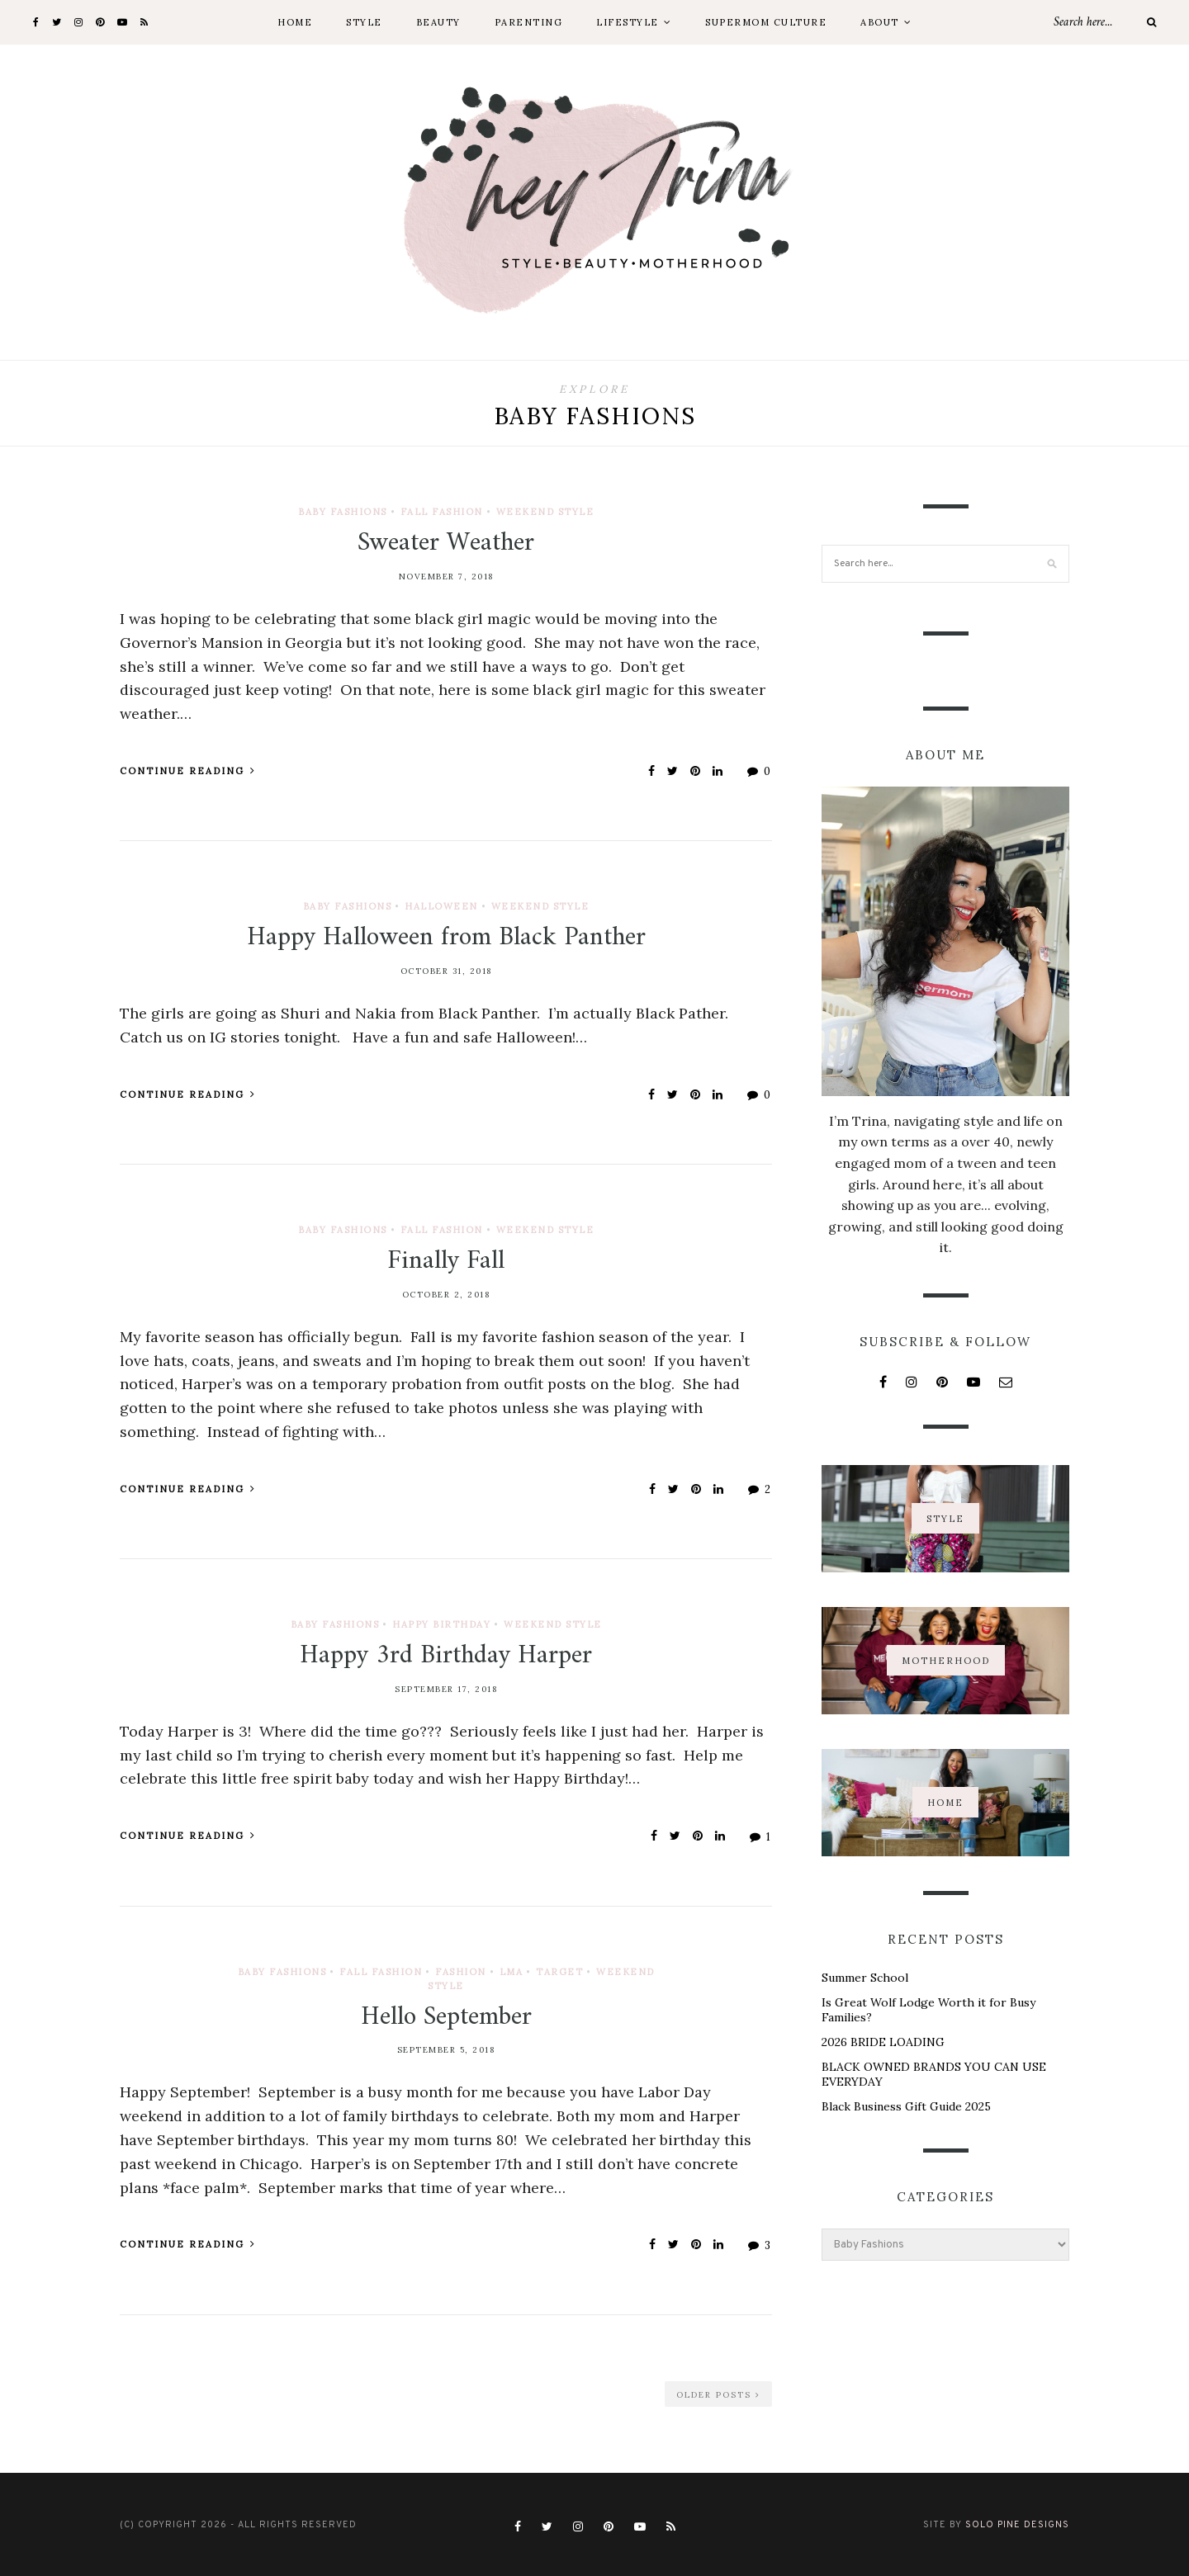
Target (559, 1972)
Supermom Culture (766, 22)
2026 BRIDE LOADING (883, 2042)
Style (364, 22)
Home (294, 22)
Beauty (438, 22)
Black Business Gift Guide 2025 (906, 2106)
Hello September (446, 2017)
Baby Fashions (342, 512)
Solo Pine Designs (1017, 2525)
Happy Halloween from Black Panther (446, 938)
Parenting (529, 22)
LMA (511, 1972)
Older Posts (718, 2394)
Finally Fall (445, 1261)
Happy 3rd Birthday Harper (446, 1656)
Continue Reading (188, 771)
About (879, 22)
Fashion (460, 1972)
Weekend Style (545, 512)
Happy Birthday (441, 1624)
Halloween (441, 906)
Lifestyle (627, 22)
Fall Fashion (441, 512)
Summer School (865, 1977)
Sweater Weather (446, 543)
